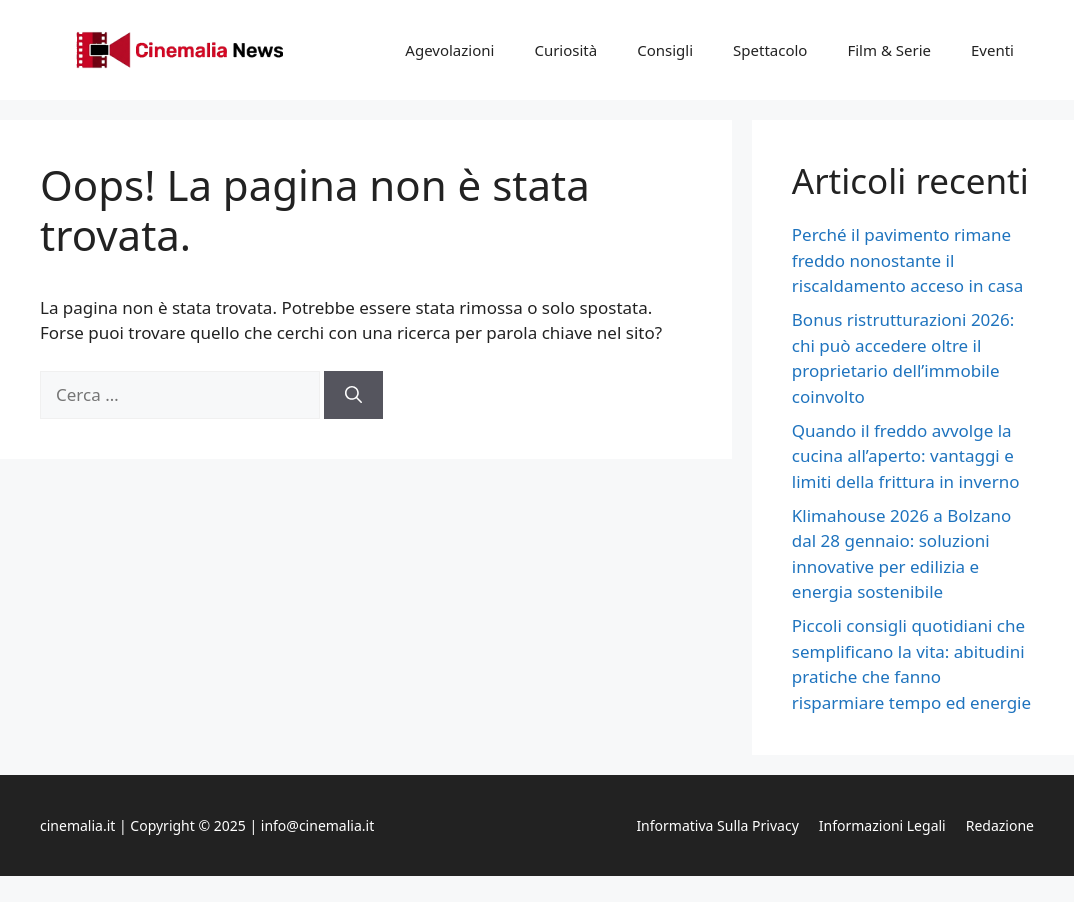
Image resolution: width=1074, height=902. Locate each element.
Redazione (1000, 825)
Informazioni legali (882, 825)
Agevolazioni (449, 50)
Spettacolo (770, 50)
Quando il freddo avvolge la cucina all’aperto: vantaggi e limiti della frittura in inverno (906, 456)
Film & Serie (889, 50)
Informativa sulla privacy (717, 825)
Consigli (665, 50)
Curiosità (565, 50)
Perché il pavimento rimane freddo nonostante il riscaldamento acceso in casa (907, 260)
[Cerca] (353, 395)
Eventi (992, 50)
